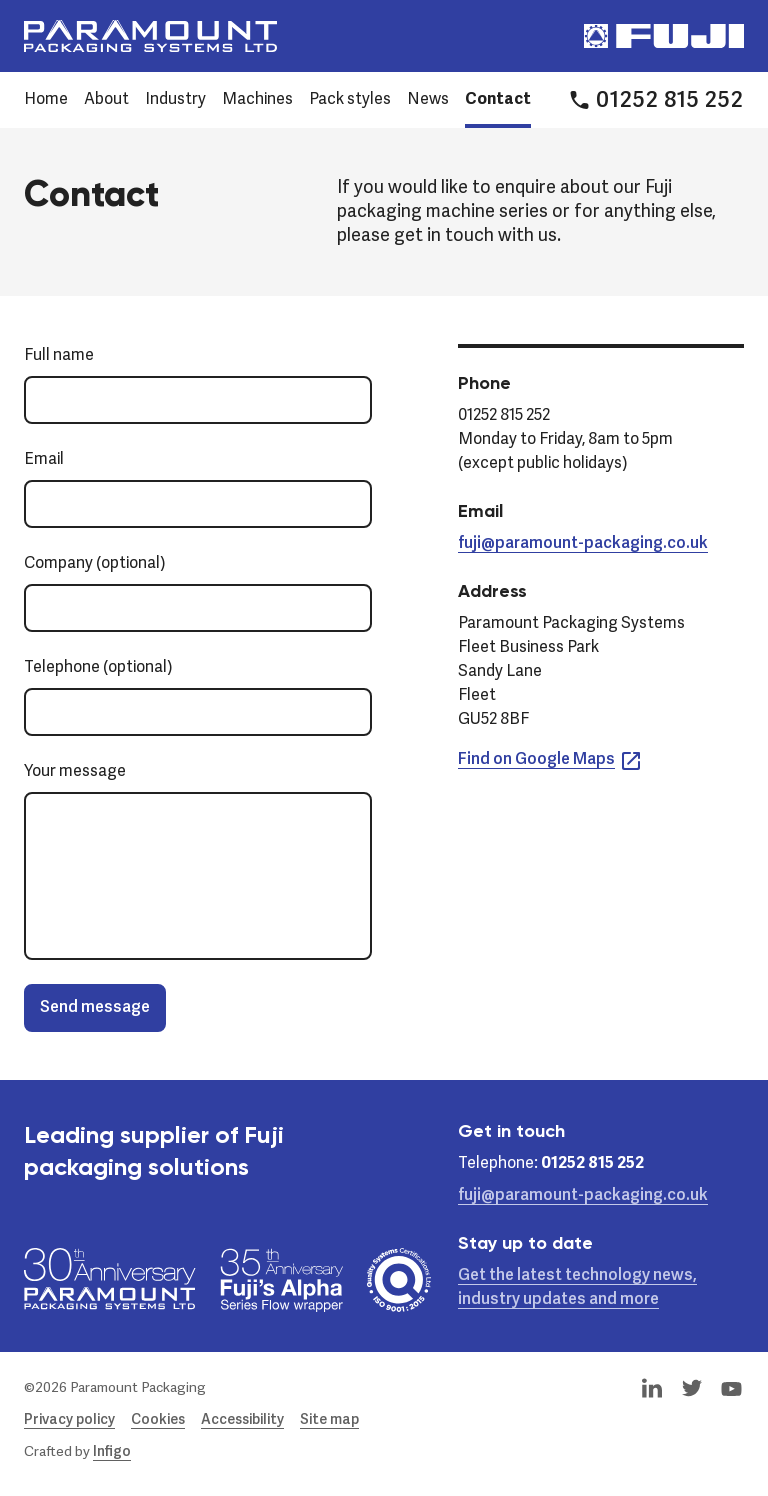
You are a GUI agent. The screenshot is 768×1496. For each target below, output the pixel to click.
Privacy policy (69, 1420)
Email (44, 460)
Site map (329, 1420)
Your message (75, 772)
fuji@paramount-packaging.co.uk (583, 544)
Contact (498, 100)
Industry (175, 100)
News (428, 100)
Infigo (112, 1452)
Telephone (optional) (98, 668)
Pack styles (350, 100)
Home (46, 100)
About (106, 100)
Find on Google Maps (550, 760)
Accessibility (242, 1420)
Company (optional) (95, 564)
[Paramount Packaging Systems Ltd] (150, 36)
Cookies (158, 1420)
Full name (59, 356)
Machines (257, 100)
